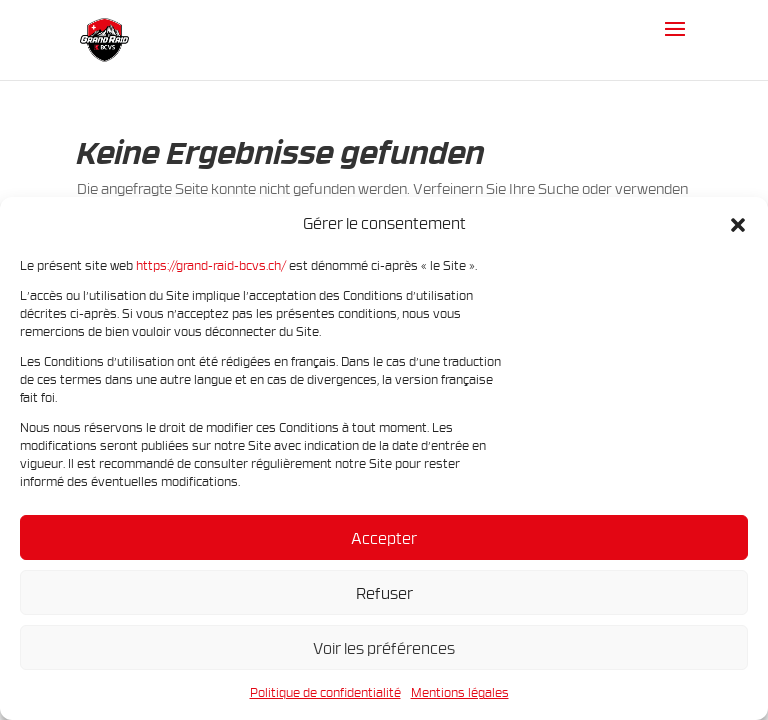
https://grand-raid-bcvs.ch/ (211, 265)
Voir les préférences (384, 648)
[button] (738, 224)
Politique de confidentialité (325, 692)
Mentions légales (460, 692)
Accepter (384, 538)
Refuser (384, 593)
